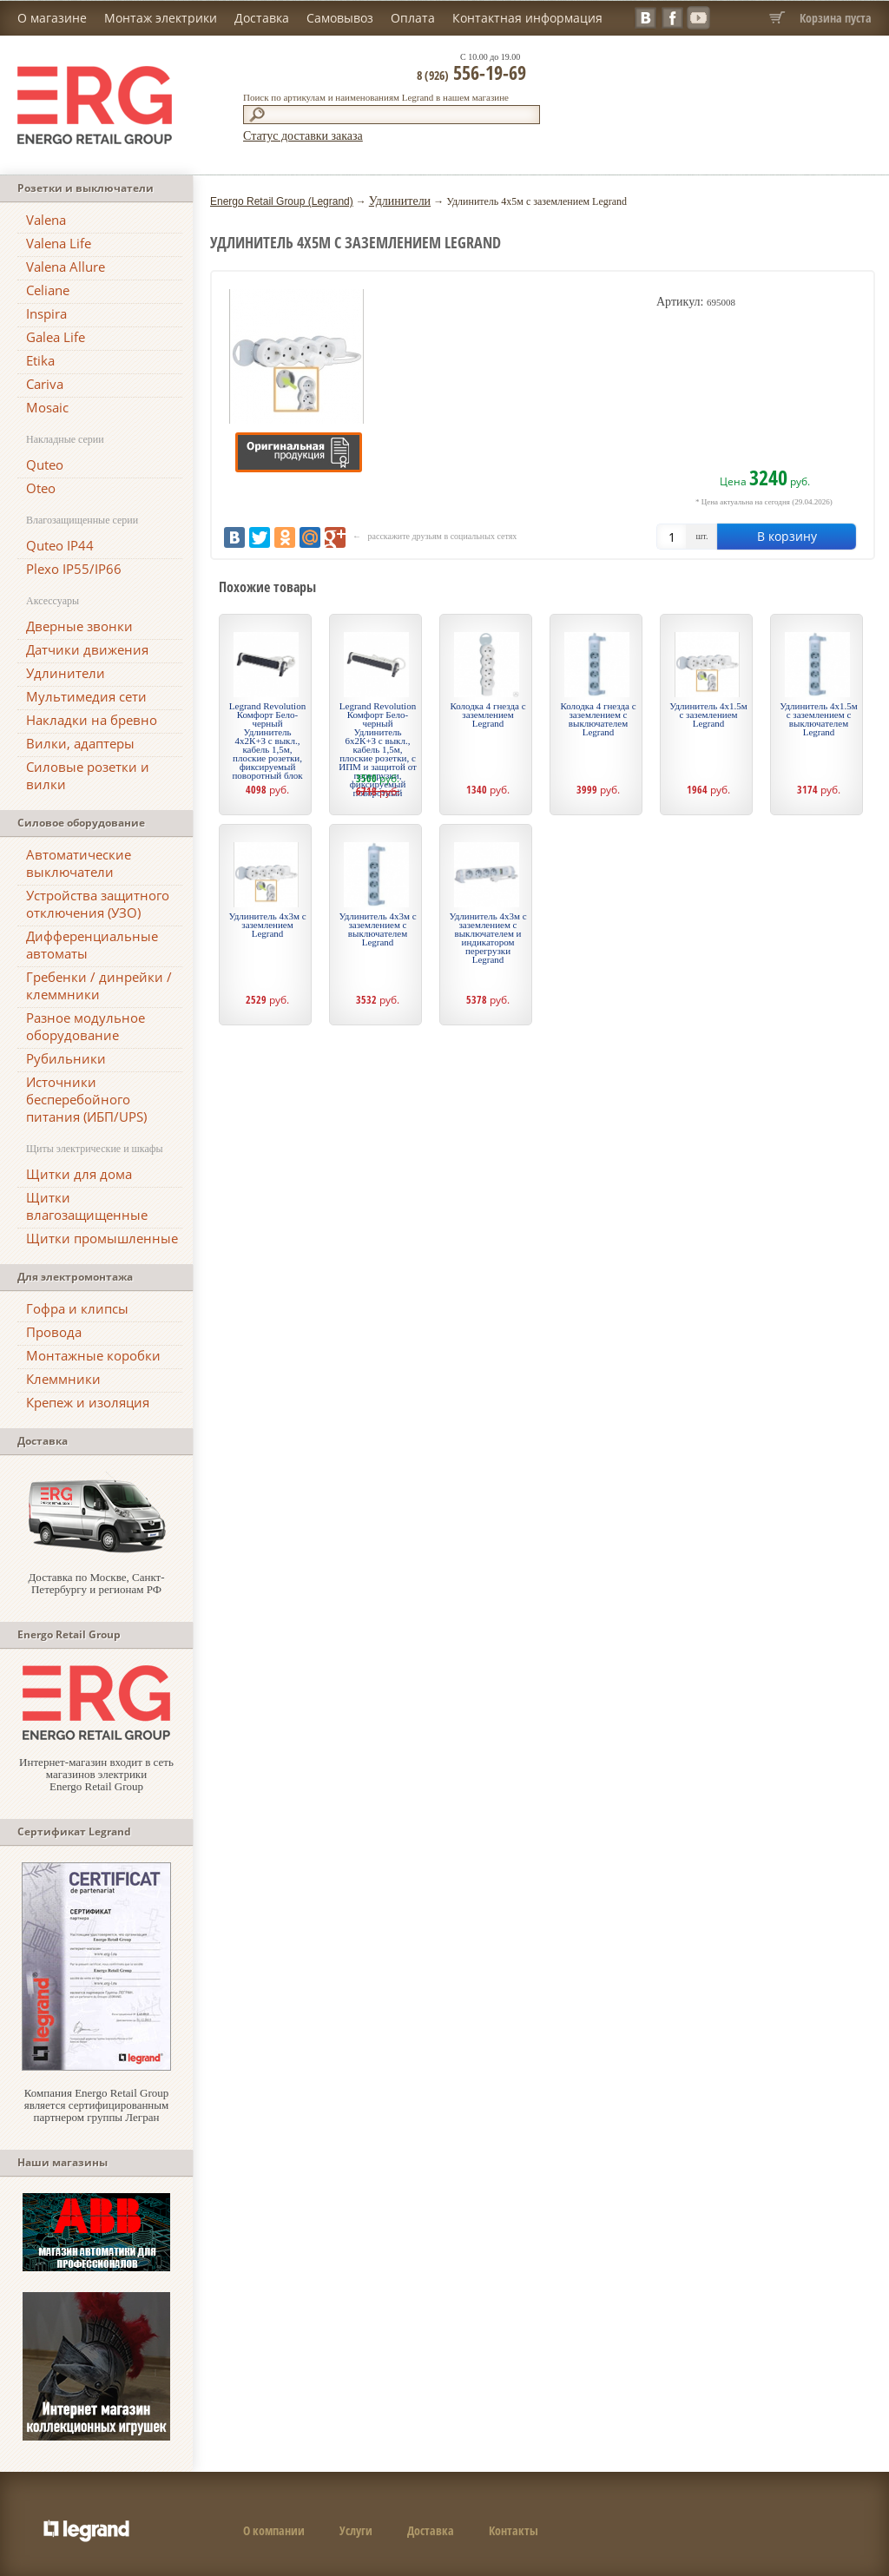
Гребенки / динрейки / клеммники (99, 985)
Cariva (44, 383)
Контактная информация (527, 18)
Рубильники (66, 1058)
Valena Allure (65, 266)
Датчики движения (87, 649)
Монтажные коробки (93, 1355)
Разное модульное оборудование (85, 1026)
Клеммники (63, 1378)
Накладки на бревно (91, 719)
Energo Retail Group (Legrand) (281, 201)
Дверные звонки (79, 626)
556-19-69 (471, 72)
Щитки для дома (79, 1174)
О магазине (52, 18)
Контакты (513, 2530)
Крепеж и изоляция (87, 1402)
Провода (54, 1332)
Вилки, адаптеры (80, 743)
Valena (46, 219)
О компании (274, 2530)
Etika (40, 360)
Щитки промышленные (102, 1238)
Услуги (355, 2530)
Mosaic (47, 407)
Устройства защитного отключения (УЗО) (97, 903)
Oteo (41, 488)
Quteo (44, 464)
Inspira (46, 313)
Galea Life (55, 337)
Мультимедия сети (86, 696)
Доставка (261, 18)
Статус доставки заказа (303, 135)
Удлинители (65, 673)
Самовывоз (339, 18)
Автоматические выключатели (78, 863)
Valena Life (58, 243)
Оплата (413, 18)
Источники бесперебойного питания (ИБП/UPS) (86, 1099)
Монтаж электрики (160, 18)
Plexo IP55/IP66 (74, 568)
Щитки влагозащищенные (87, 1206)
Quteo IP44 (60, 545)
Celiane (47, 290)
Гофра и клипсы (77, 1308)
